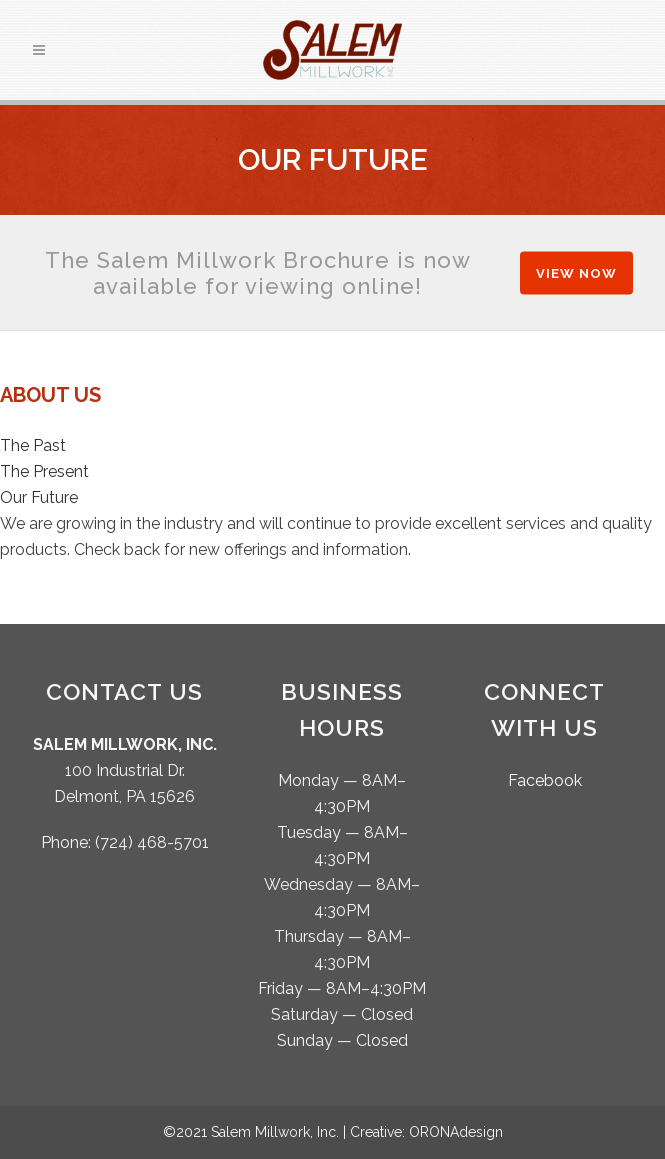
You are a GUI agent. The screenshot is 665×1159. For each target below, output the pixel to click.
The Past (33, 445)
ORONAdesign (456, 1132)
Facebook (545, 780)
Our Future (39, 497)
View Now (576, 272)
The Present (44, 471)
